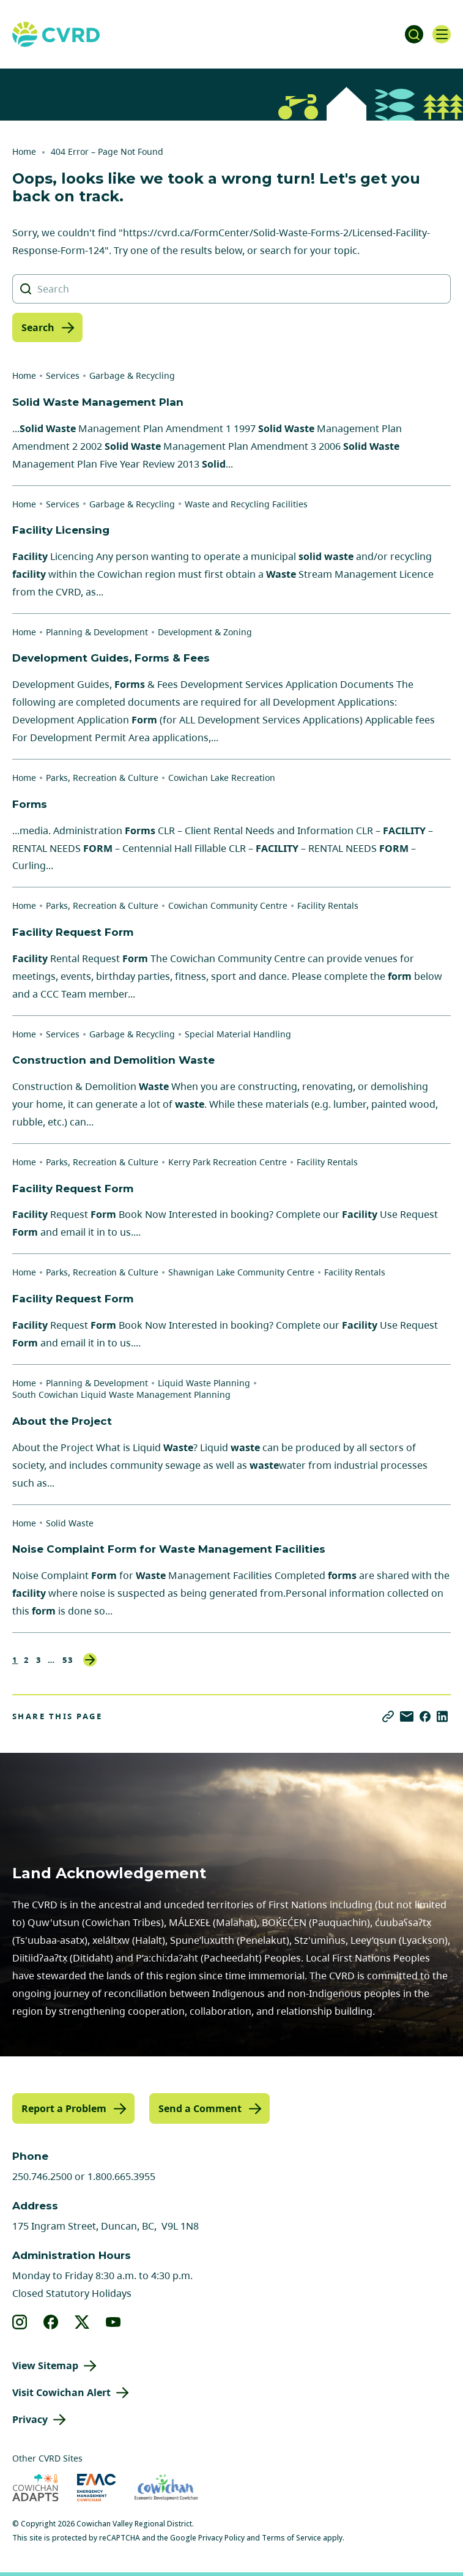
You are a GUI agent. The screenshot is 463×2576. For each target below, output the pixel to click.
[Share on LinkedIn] (442, 1716)
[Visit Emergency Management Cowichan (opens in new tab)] (96, 2487)
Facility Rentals (327, 905)
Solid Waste (70, 1523)
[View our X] (82, 2322)
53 (68, 1660)
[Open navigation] (441, 34)
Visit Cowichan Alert (61, 2392)
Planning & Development (97, 632)
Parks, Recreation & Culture (102, 777)
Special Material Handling (238, 1034)
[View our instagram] (20, 2322)
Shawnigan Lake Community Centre (241, 1272)
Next (90, 1660)
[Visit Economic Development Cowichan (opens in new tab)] (166, 2487)
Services (63, 375)
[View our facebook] (51, 2322)
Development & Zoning (205, 632)
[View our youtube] (113, 2322)
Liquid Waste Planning (204, 1383)
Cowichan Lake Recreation (221, 777)
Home (24, 151)
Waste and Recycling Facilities (246, 504)
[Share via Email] (407, 1716)
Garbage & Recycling (132, 375)
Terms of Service (291, 2538)
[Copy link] (388, 1716)
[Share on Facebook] (425, 1716)
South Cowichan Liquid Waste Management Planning (121, 1394)
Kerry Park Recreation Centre (227, 1162)
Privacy (30, 2419)
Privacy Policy (221, 2538)
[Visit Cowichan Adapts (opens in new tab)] (35, 2487)
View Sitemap (45, 2365)
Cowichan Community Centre (227, 905)
